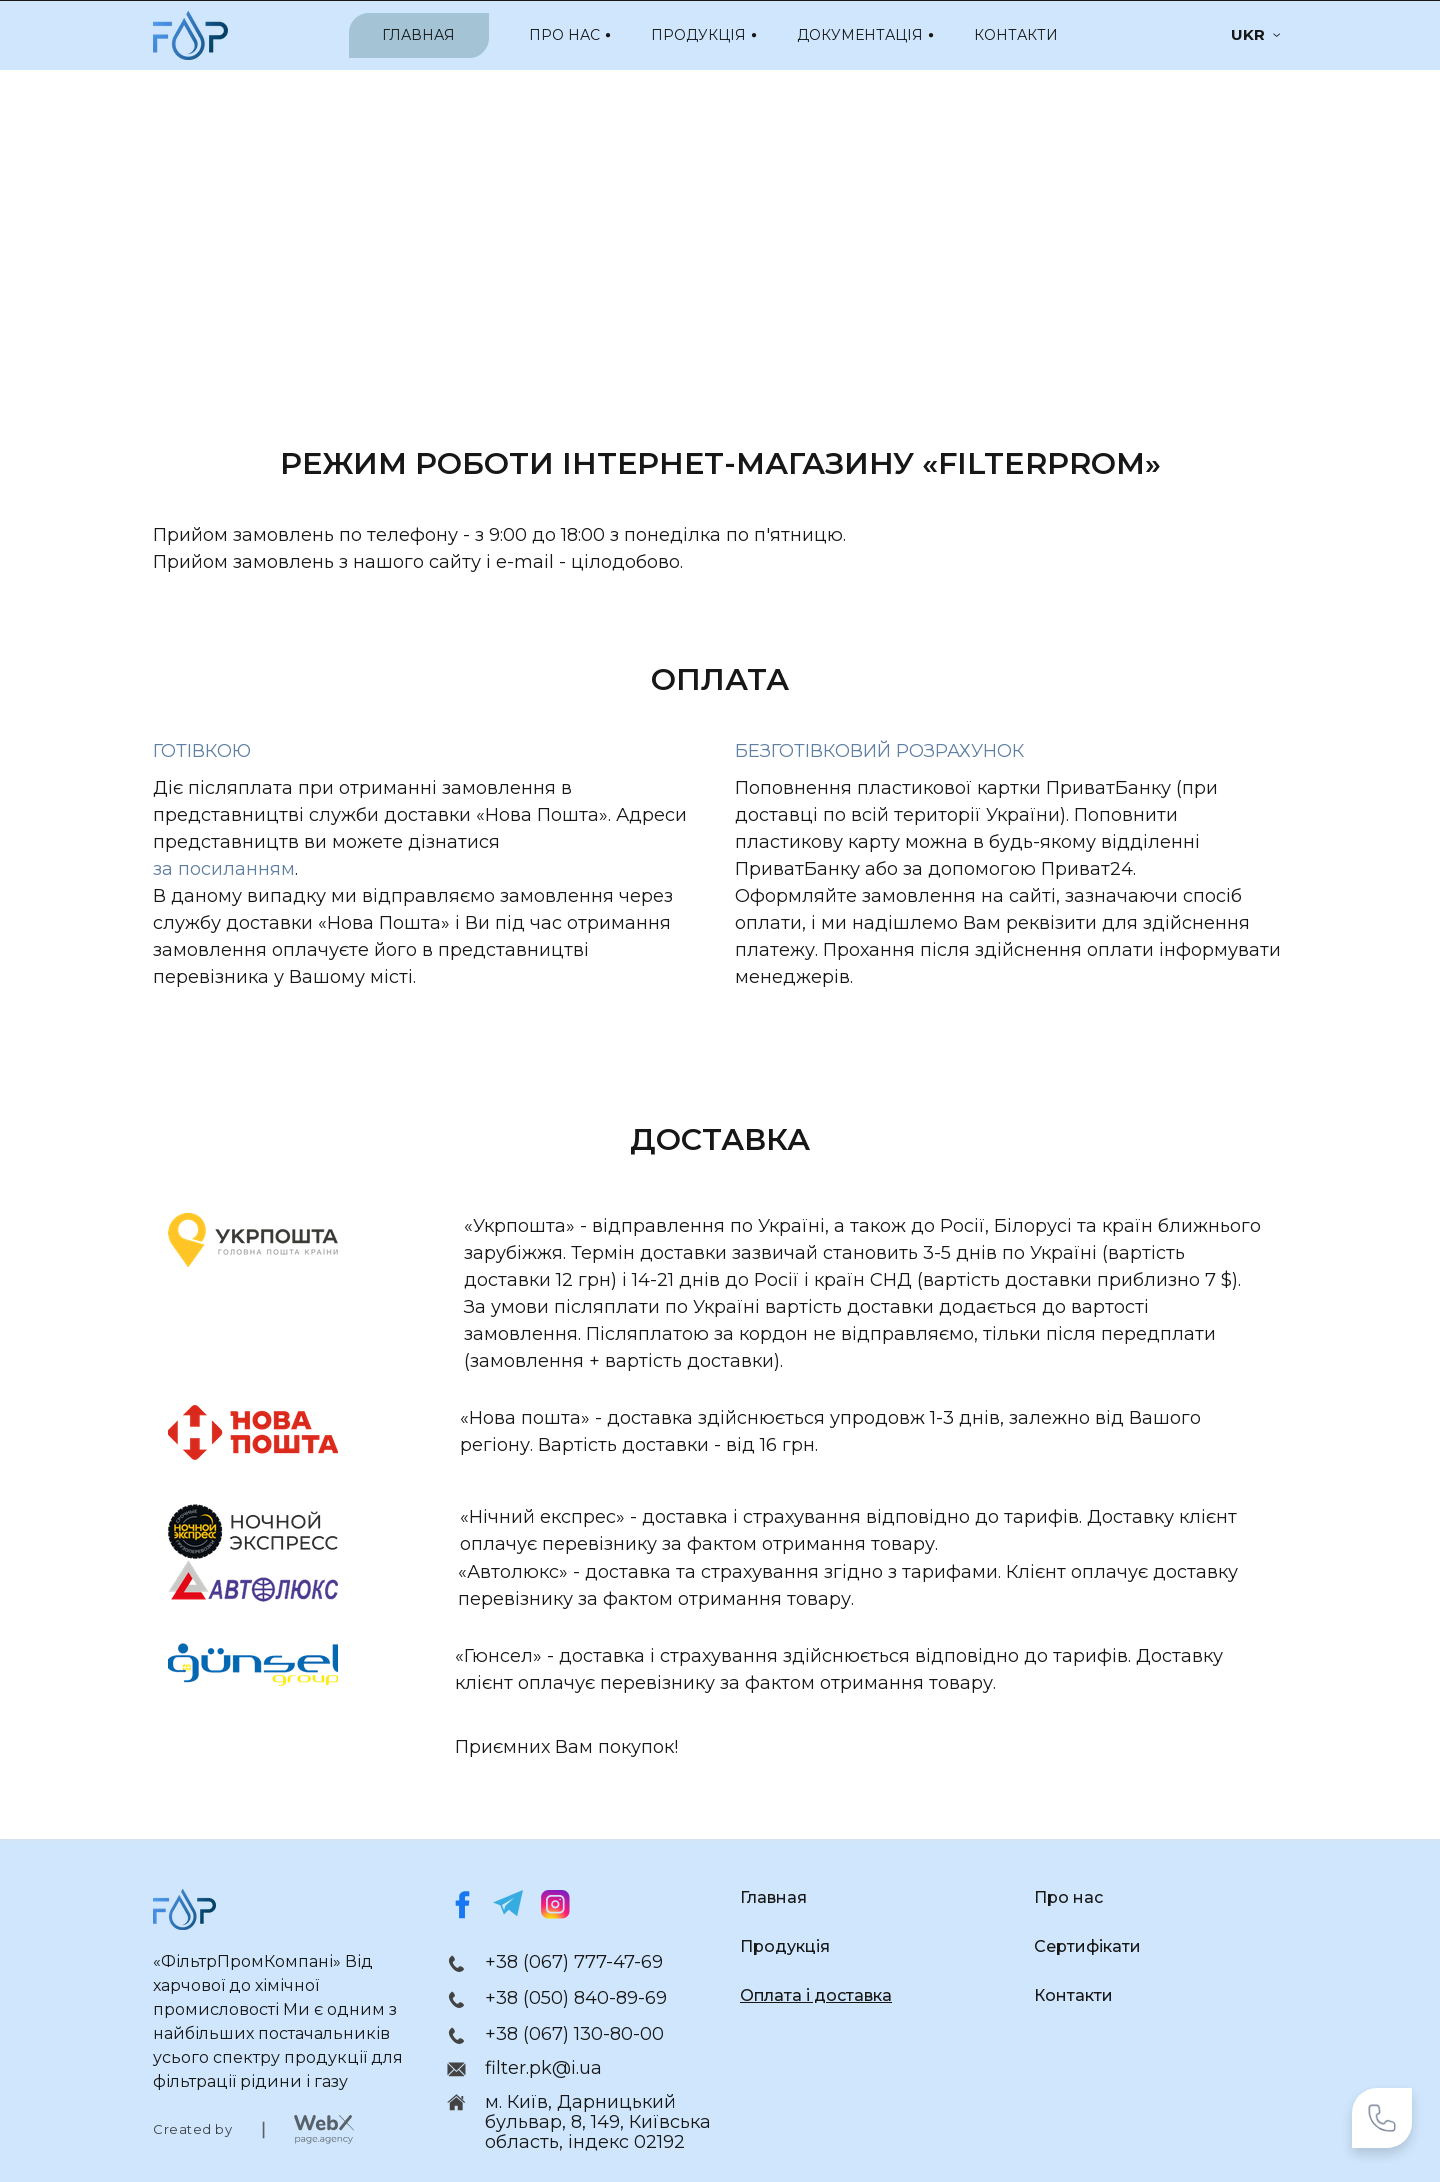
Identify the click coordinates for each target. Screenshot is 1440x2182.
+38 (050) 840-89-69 (576, 1998)
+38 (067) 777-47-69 (574, 1962)
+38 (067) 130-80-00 (574, 2034)
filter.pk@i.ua (543, 2068)
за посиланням (224, 869)
